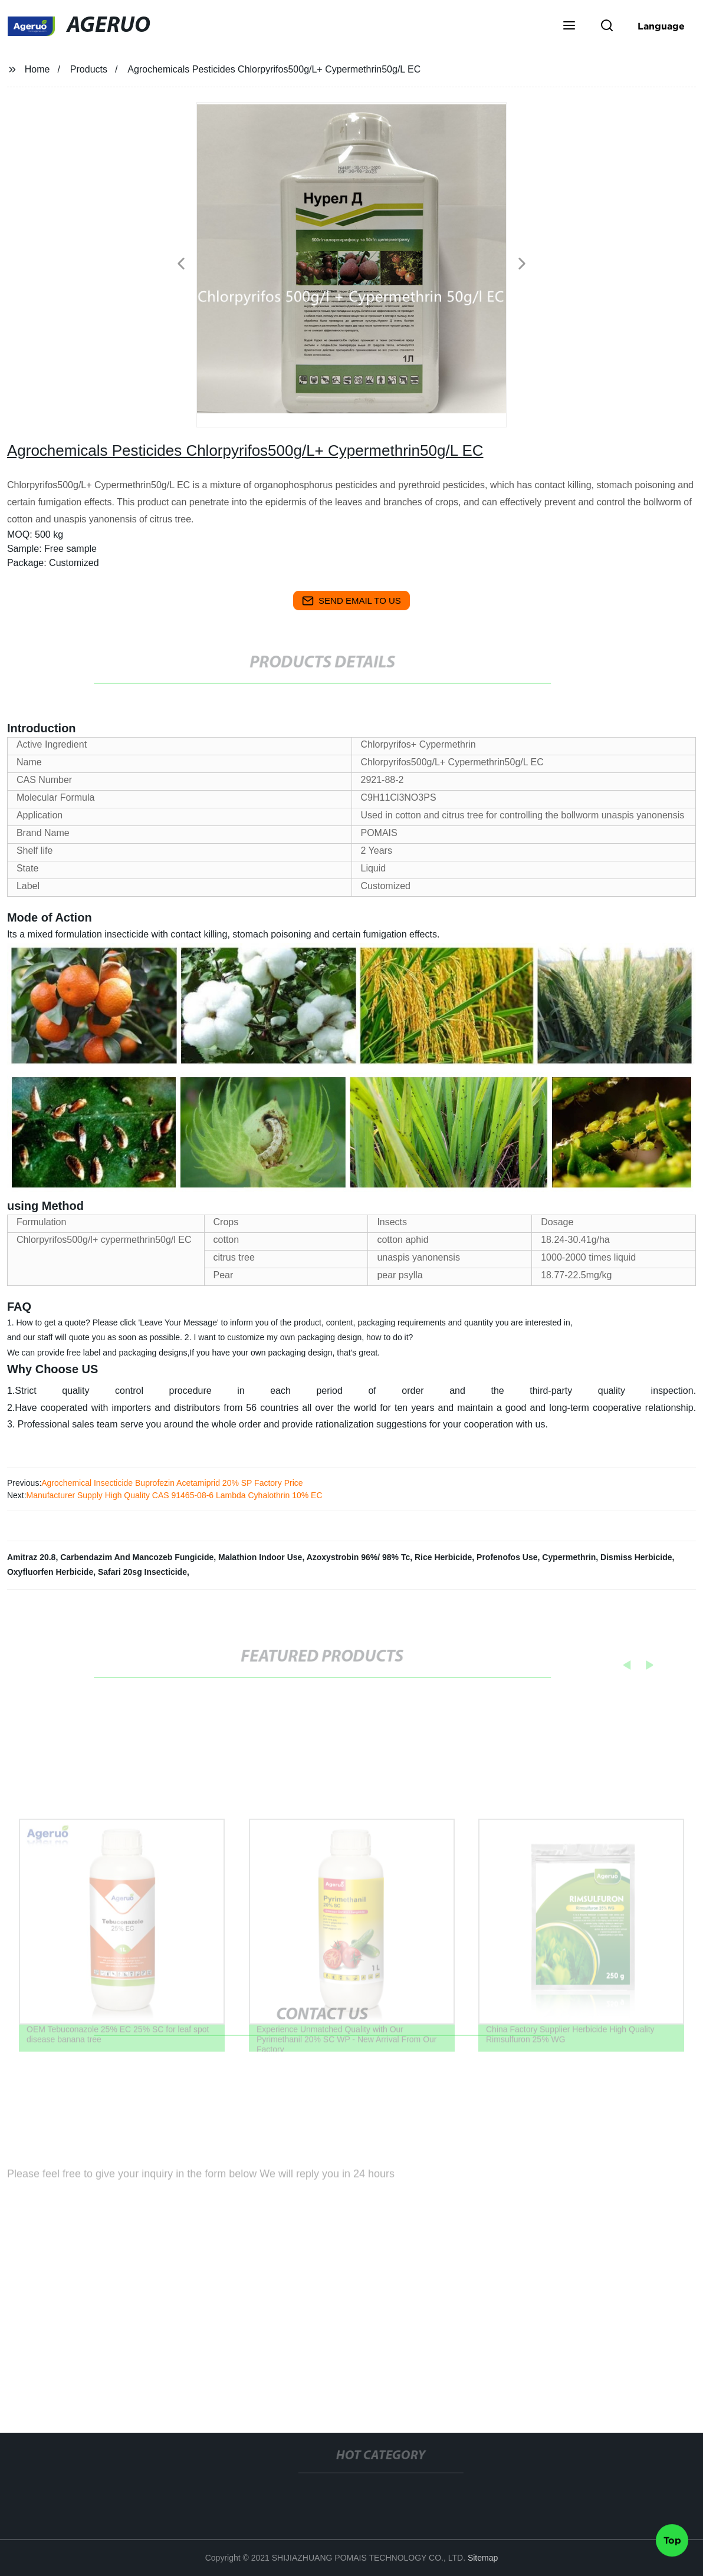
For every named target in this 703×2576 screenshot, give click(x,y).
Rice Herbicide (443, 1557)
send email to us (351, 601)
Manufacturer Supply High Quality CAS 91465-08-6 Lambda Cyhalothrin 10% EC (175, 1495)
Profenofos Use (507, 1557)
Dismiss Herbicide (636, 1557)
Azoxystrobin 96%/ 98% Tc (358, 1557)
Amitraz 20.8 (31, 1557)
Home (37, 69)
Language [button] (661, 26)
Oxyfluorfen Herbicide (50, 1572)
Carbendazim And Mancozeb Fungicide (136, 1557)
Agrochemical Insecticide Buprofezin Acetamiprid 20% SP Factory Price (172, 1483)
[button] (569, 26)
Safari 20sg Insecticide (142, 1572)
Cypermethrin (569, 1557)
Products (88, 69)
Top (672, 2540)
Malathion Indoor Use (260, 1557)
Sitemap (483, 2557)
